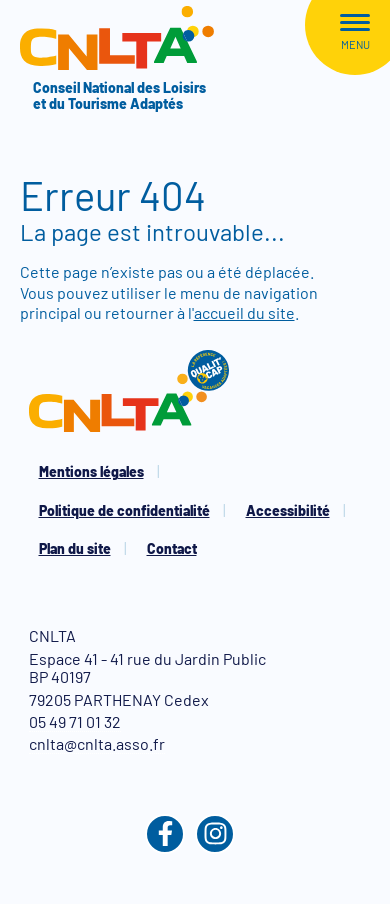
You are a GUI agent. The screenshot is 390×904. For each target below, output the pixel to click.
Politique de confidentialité (124, 510)
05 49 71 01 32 (75, 721)
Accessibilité (288, 510)
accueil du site (244, 312)
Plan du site (75, 548)
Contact (172, 548)
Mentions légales (91, 471)
